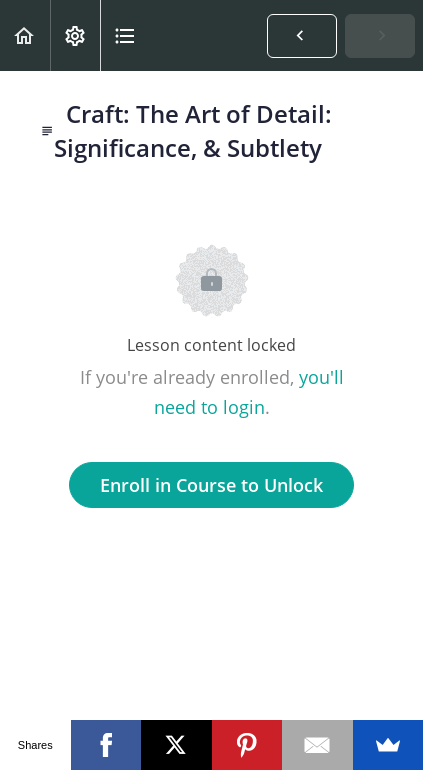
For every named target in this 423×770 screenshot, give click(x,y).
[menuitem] (75, 35)
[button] (25, 35)
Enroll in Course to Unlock (211, 485)
